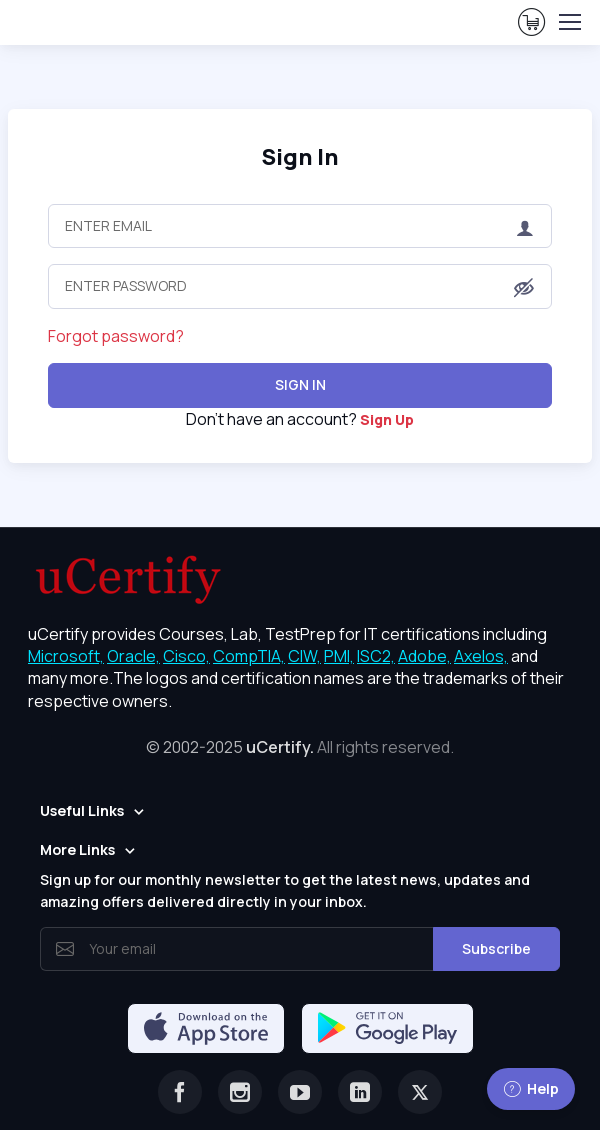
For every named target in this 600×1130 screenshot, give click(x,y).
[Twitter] (420, 1092)
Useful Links (82, 810)
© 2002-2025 (300, 747)
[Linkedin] (360, 1092)
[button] (524, 288)
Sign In (300, 156)
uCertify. (280, 747)
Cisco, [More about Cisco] (186, 656)
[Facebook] (180, 1092)
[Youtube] (300, 1092)
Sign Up (387, 419)
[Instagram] (240, 1092)
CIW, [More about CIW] (304, 656)
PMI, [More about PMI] (339, 656)
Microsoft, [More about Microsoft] (66, 656)
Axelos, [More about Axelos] (481, 656)
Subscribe (496, 948)
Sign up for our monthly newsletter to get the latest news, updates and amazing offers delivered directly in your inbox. (285, 890)
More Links (77, 849)
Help (531, 1088)
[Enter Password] (300, 286)
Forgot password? (116, 336)
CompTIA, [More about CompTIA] (249, 656)
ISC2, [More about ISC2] (376, 656)
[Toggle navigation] (569, 22)
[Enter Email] (300, 226)
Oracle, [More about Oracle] (133, 656)
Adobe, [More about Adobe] (424, 656)
